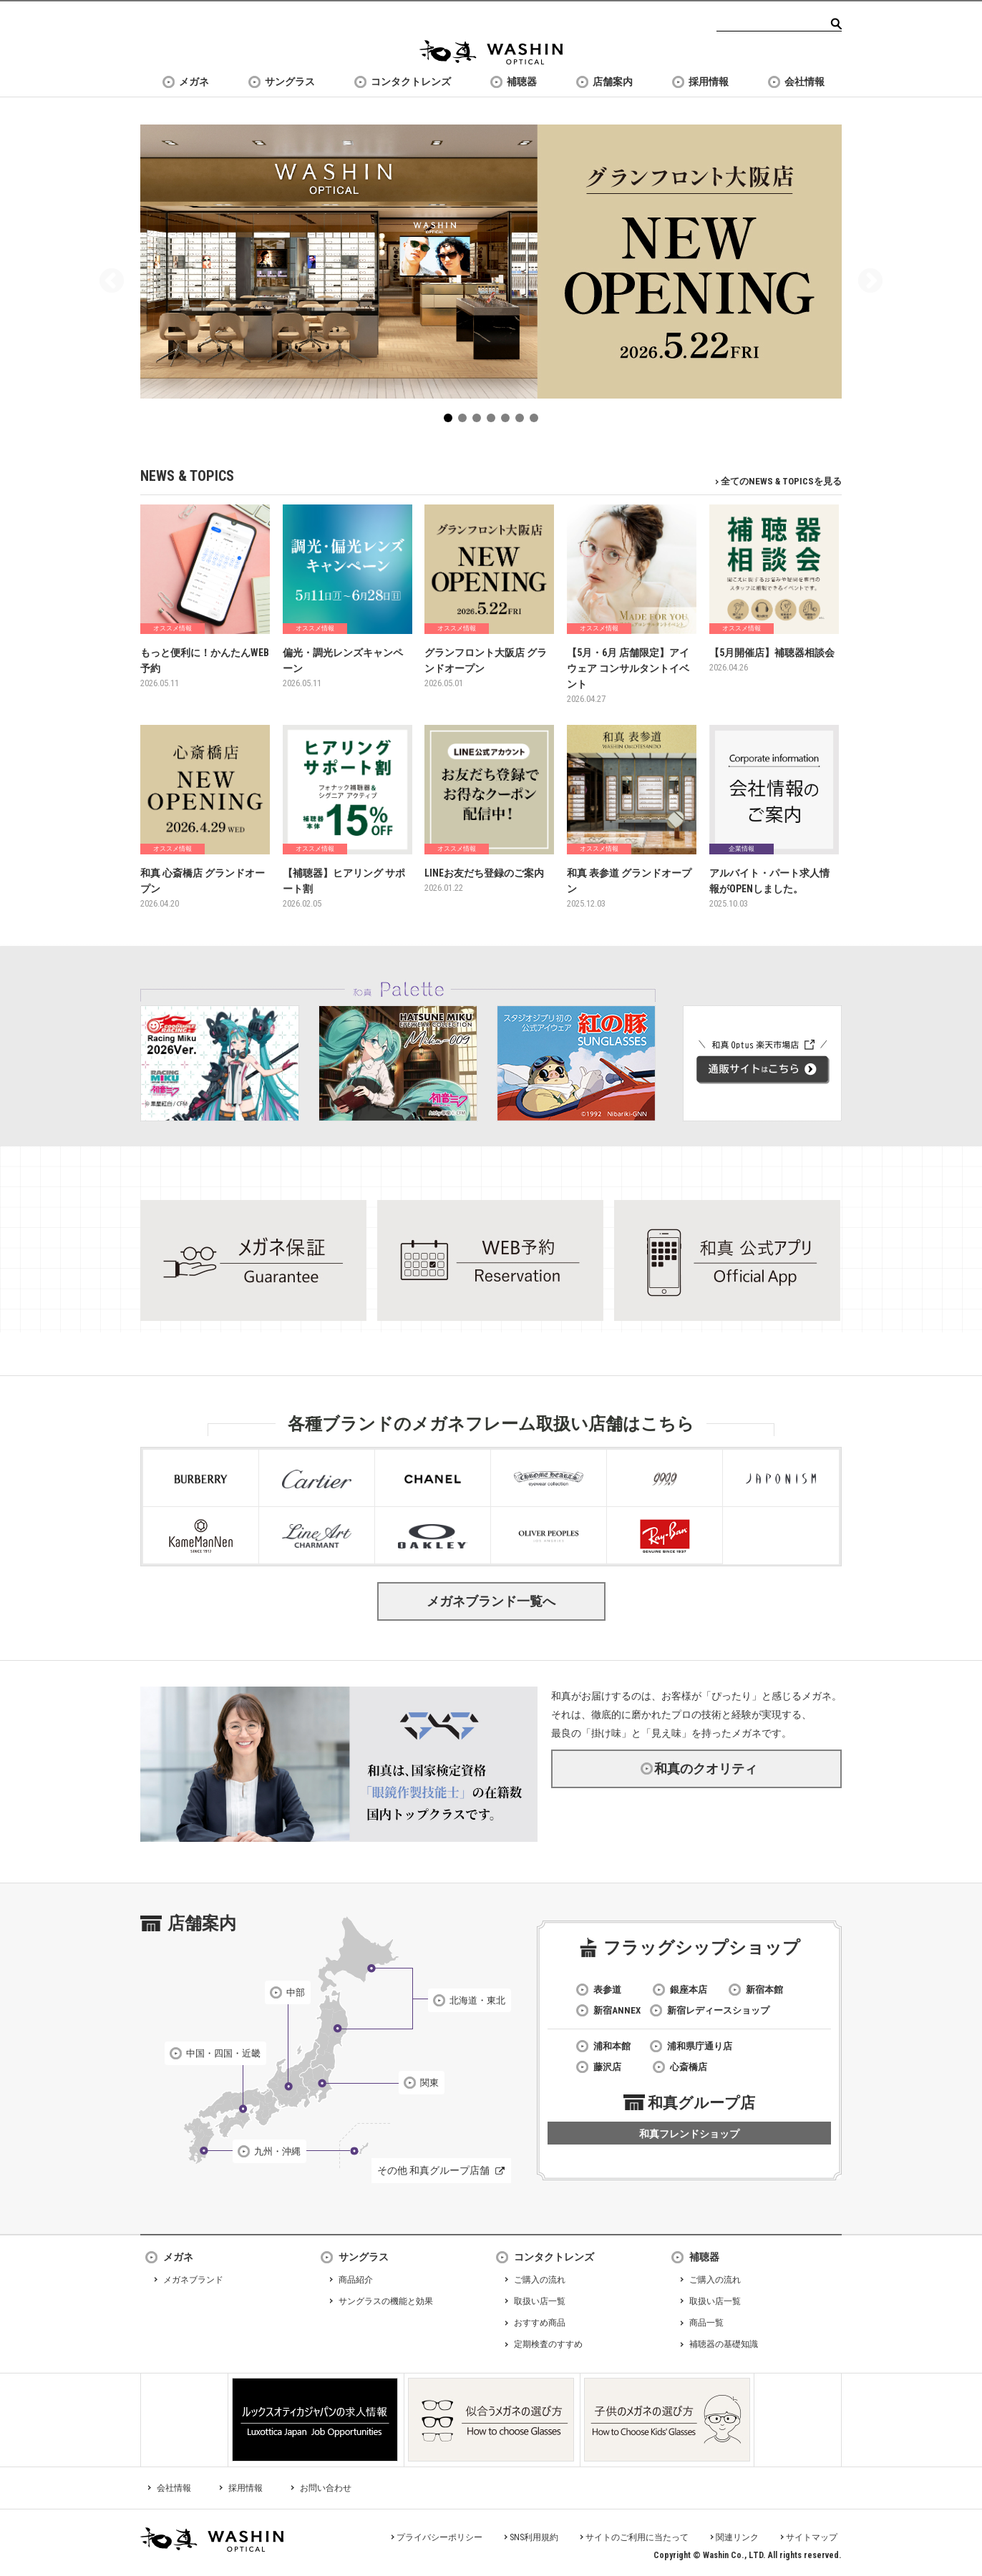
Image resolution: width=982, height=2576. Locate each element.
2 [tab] (465, 421)
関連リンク (737, 2537)
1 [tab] (451, 421)
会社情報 (804, 81)
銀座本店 (688, 1989)
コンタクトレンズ (411, 81)
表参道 (607, 1989)
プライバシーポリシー (439, 2537)
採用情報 (709, 81)
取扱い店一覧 (539, 2301)
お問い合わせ (325, 2488)
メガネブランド (193, 2280)
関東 (429, 2082)
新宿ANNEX (617, 2010)
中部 (295, 1992)
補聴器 (522, 81)
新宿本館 (764, 1989)
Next (870, 282)
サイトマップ (811, 2537)
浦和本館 (612, 2046)
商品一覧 (706, 2323)
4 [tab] (494, 421)
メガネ (194, 81)
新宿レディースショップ (718, 2010)
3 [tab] (479, 421)
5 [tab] (508, 421)
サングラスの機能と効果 (386, 2301)
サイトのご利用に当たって (637, 2537)
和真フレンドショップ (689, 2134)
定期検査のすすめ (548, 2344)
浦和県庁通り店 (699, 2046)
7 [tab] (537, 421)
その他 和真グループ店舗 (433, 2170)
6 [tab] (522, 421)
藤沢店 (607, 2067)
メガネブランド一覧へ (491, 1601)
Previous (111, 282)
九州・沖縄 (277, 2151)
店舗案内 (613, 81)
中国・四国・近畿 (223, 2053)
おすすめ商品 (539, 2323)
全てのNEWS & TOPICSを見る (781, 481)
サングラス (290, 81)
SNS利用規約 (534, 2537)
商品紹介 (356, 2280)
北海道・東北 (477, 2000)
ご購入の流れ (539, 2280)
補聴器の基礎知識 (723, 2344)
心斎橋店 (688, 2067)
